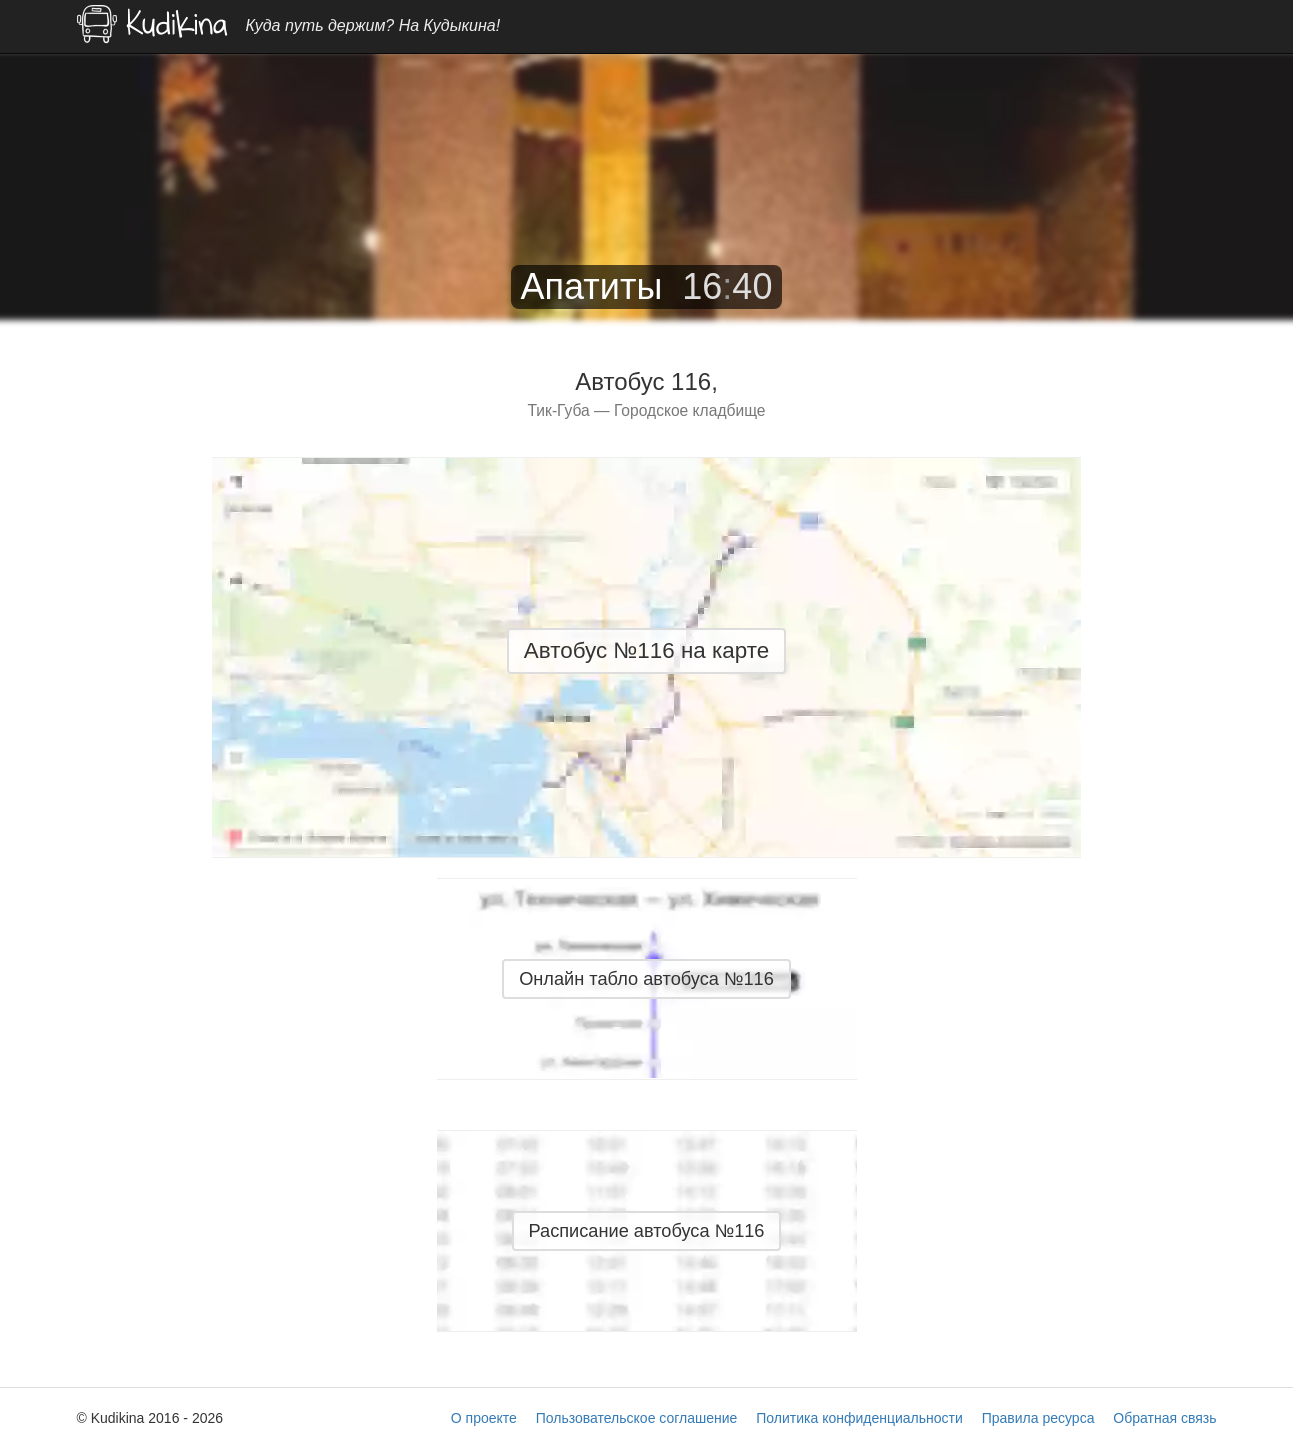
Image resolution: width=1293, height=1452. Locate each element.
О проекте (484, 1418)
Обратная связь (1164, 1418)
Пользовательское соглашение (637, 1418)
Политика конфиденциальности (859, 1418)
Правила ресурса (1038, 1418)
